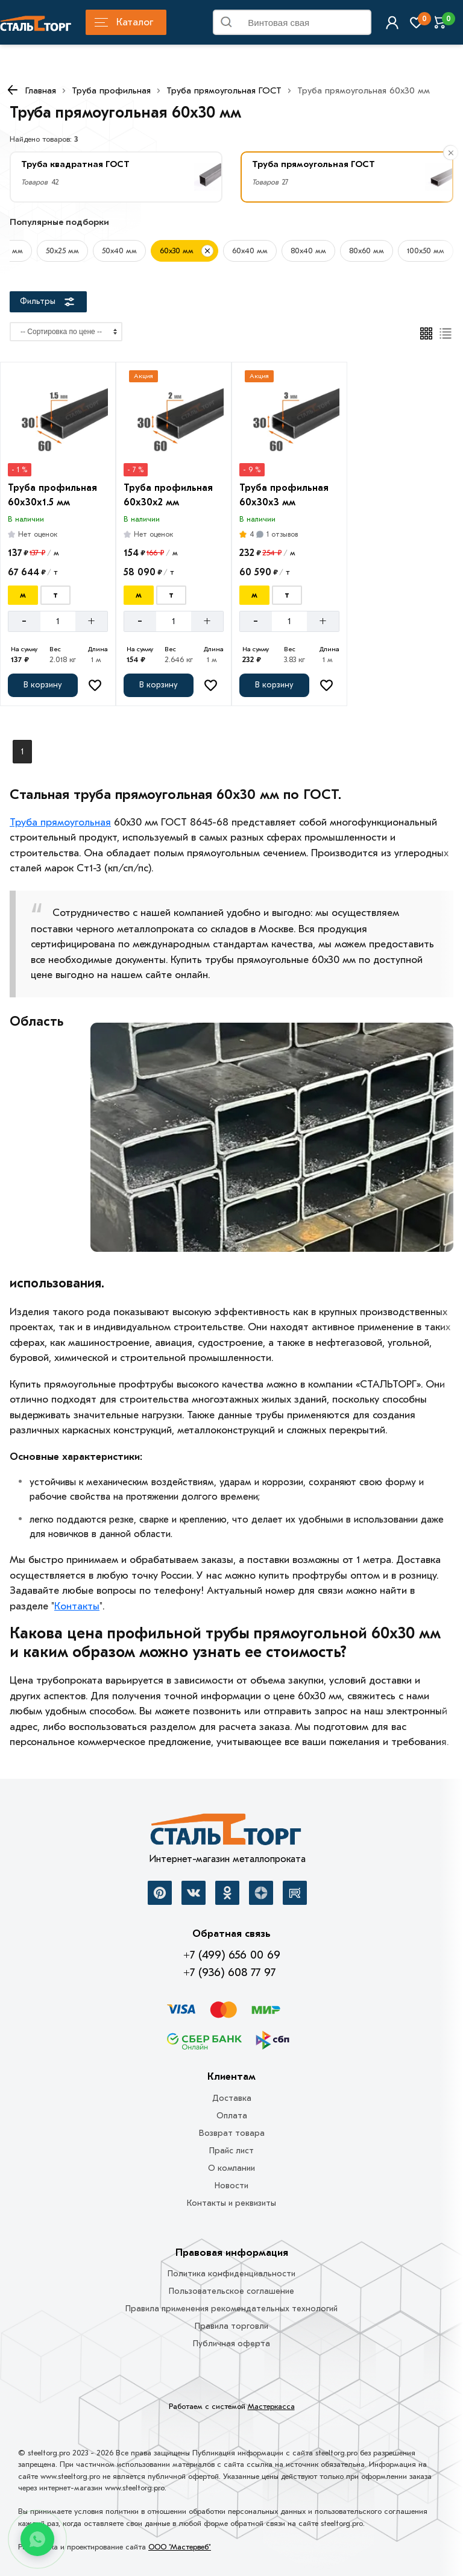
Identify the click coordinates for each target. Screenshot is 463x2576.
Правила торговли (231, 2326)
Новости (231, 2185)
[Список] (445, 333)
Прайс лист (231, 2150)
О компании (231, 2168)
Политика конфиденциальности (231, 2273)
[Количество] (57, 621)
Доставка (231, 2098)
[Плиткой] (426, 333)
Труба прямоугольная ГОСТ (224, 90)
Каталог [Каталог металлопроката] (124, 22)
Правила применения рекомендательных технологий (231, 2308)
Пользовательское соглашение (231, 2291)
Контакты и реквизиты (231, 2203)
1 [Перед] (22, 752)
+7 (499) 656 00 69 (231, 1955)
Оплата (231, 2115)
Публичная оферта (231, 2343)
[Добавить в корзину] (43, 685)
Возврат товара (232, 2133)
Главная (40, 90)
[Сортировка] (66, 331)
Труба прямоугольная (60, 822)
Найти (357, 24)
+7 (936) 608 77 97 (229, 1972)
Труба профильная (111, 90)
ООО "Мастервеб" (179, 2546)
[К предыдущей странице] (12, 90)
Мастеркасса (271, 2406)
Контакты (76, 1606)
